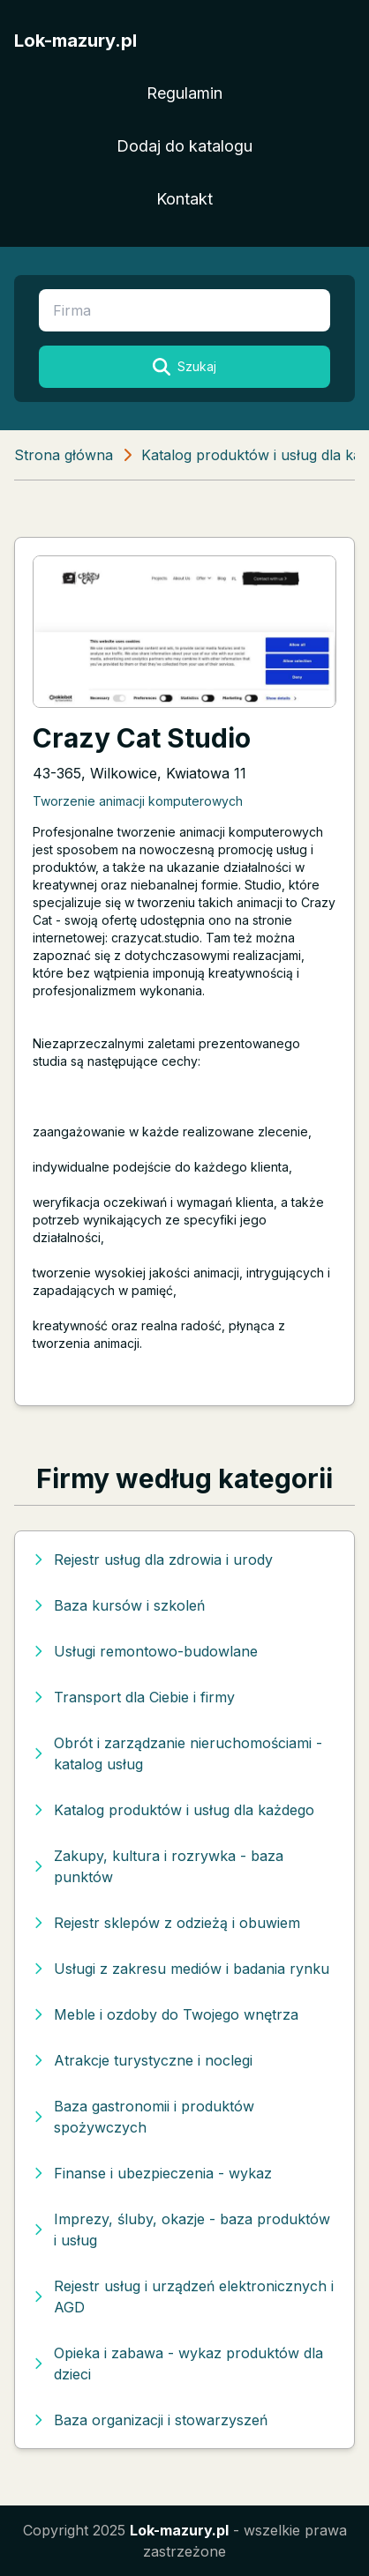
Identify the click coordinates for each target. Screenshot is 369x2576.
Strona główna (63, 455)
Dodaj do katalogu (184, 146)
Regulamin (184, 93)
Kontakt (184, 199)
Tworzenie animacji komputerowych (138, 800)
